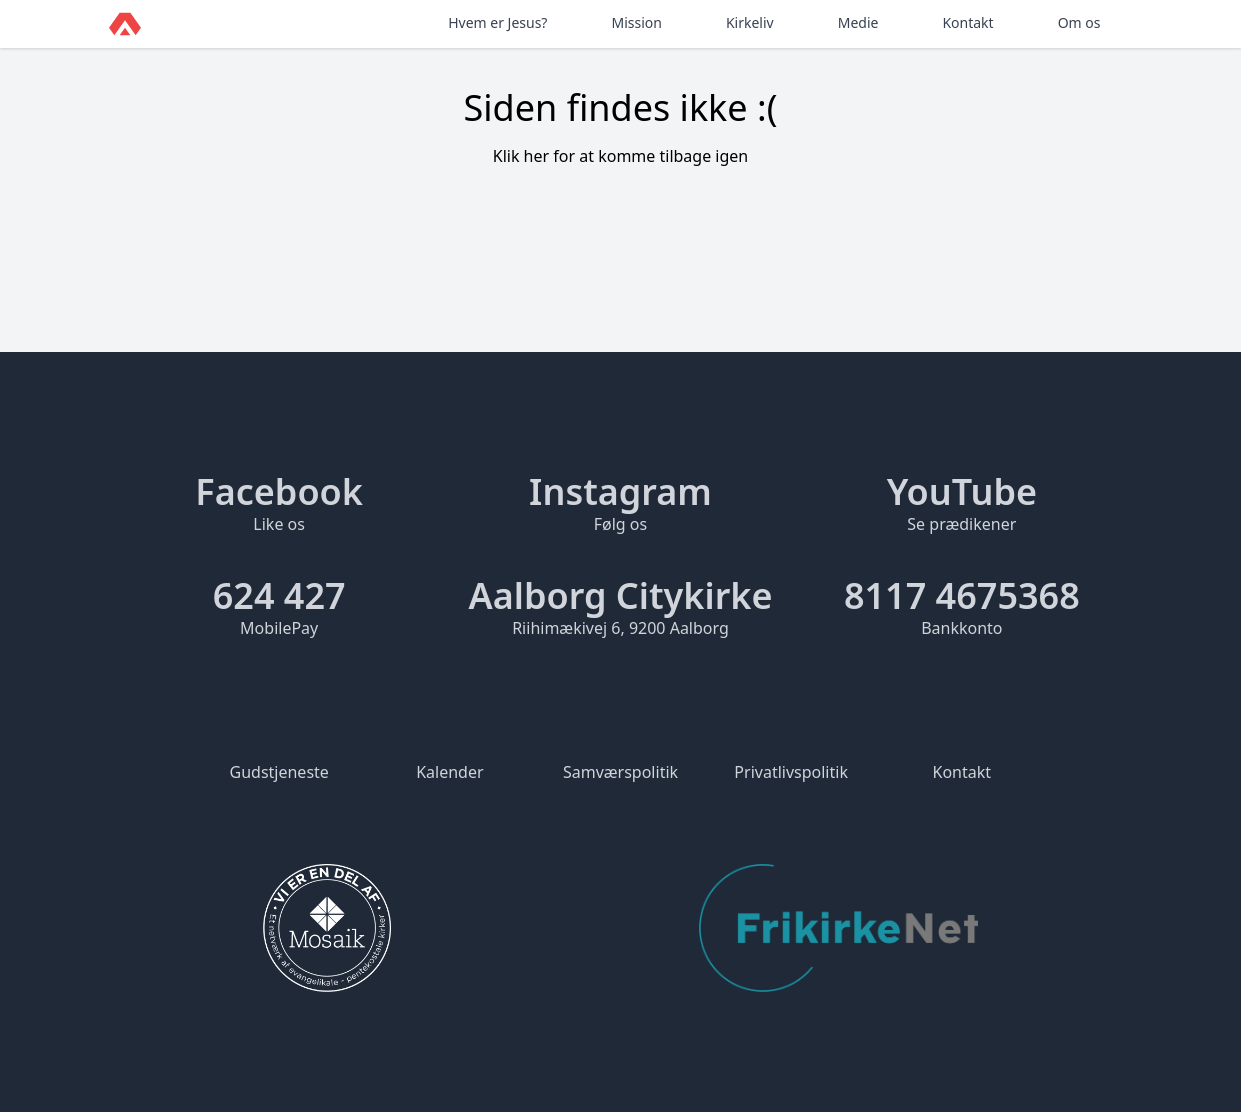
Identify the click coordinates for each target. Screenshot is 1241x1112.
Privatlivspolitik (791, 772)
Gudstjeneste (279, 772)
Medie (858, 22)
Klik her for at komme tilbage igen (621, 156)
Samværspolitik (620, 772)
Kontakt (967, 22)
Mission (636, 22)
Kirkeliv (750, 22)
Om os (1079, 22)
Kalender (449, 772)
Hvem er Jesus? (497, 22)
